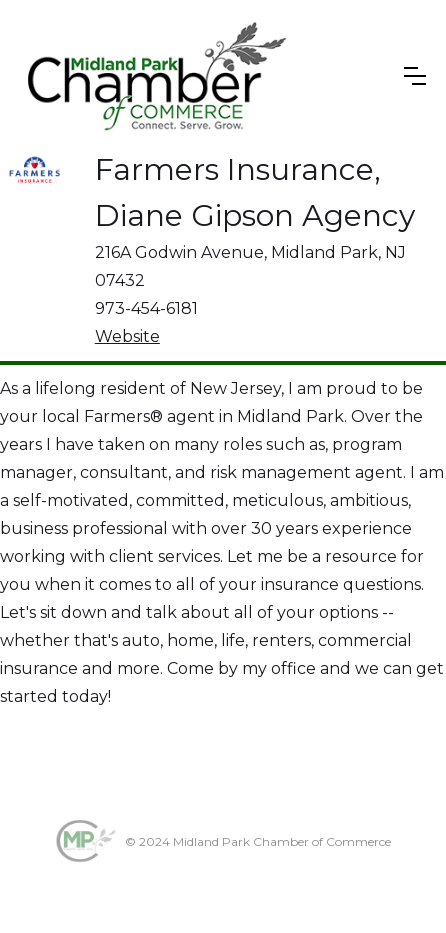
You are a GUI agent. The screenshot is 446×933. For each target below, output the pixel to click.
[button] (415, 76)
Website (127, 336)
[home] (154, 76)
